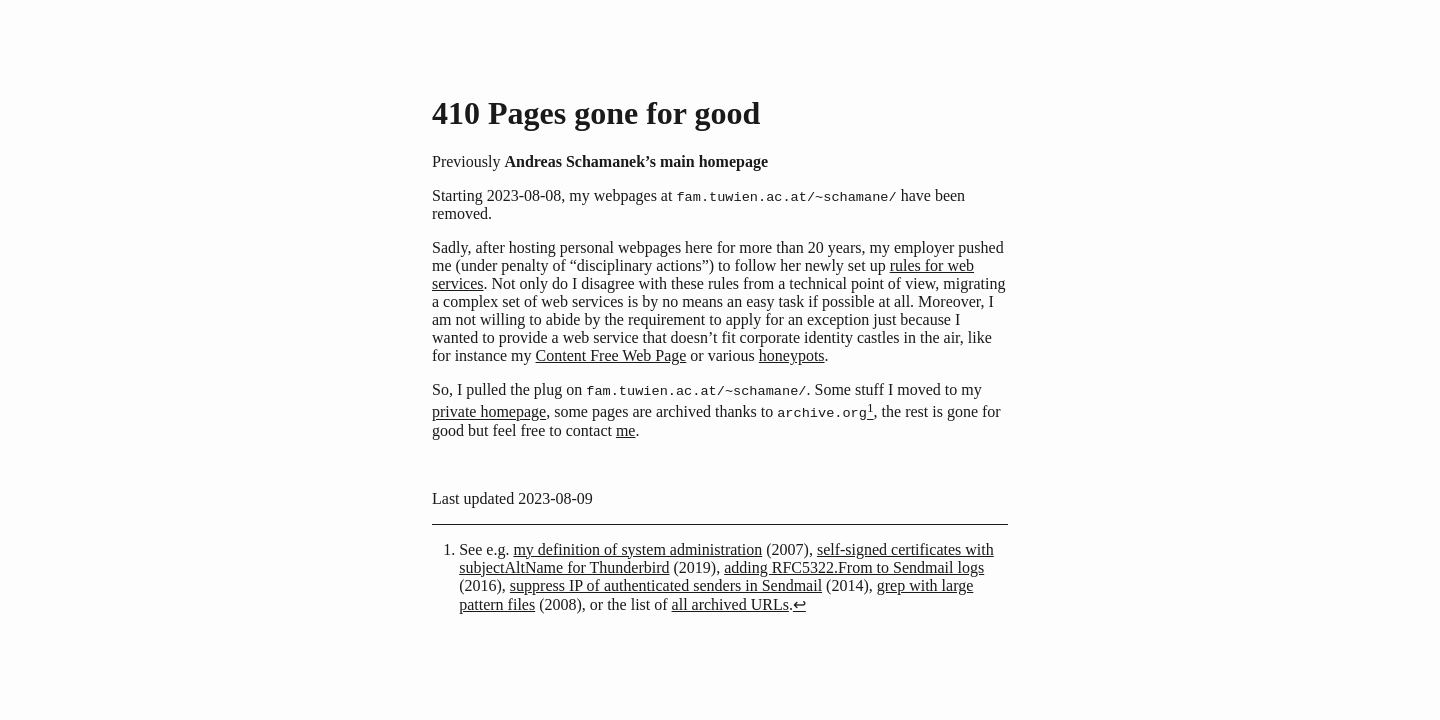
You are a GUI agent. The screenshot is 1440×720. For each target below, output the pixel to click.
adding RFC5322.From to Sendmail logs (854, 569)
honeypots (792, 356)
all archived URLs (730, 606)
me (626, 432)
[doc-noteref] (870, 414)
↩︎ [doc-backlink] (799, 606)
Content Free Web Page (611, 356)
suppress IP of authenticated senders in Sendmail (666, 587)
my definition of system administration (637, 551)
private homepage (489, 414)
